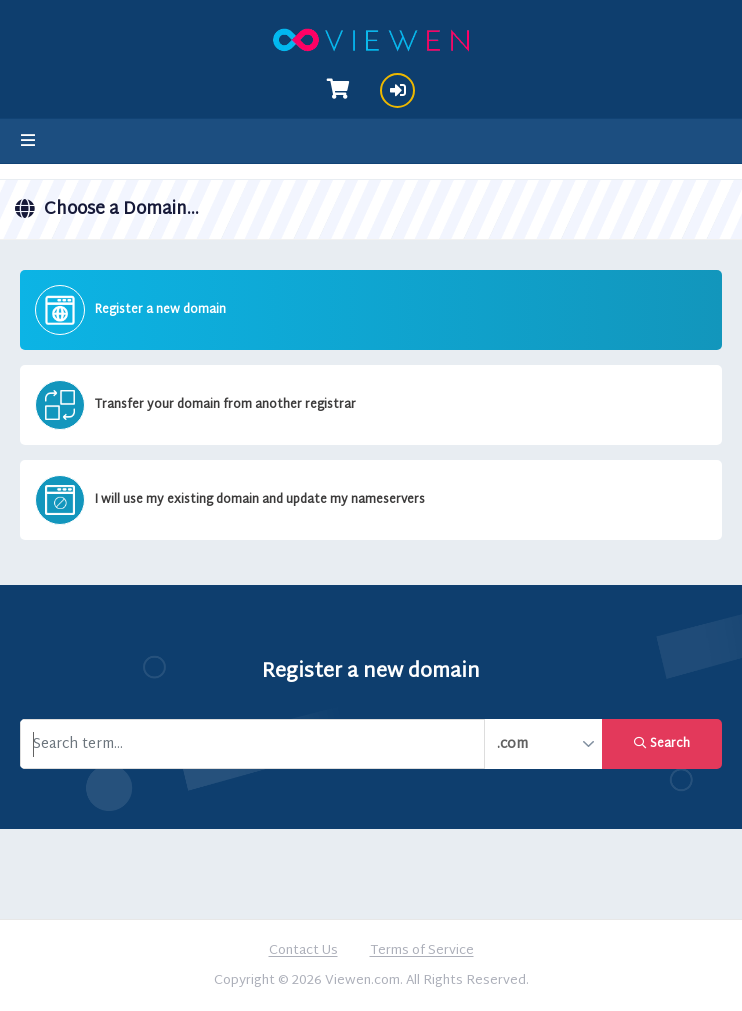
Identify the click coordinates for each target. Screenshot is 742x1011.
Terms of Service (422, 952)
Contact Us (303, 952)
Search (662, 744)
